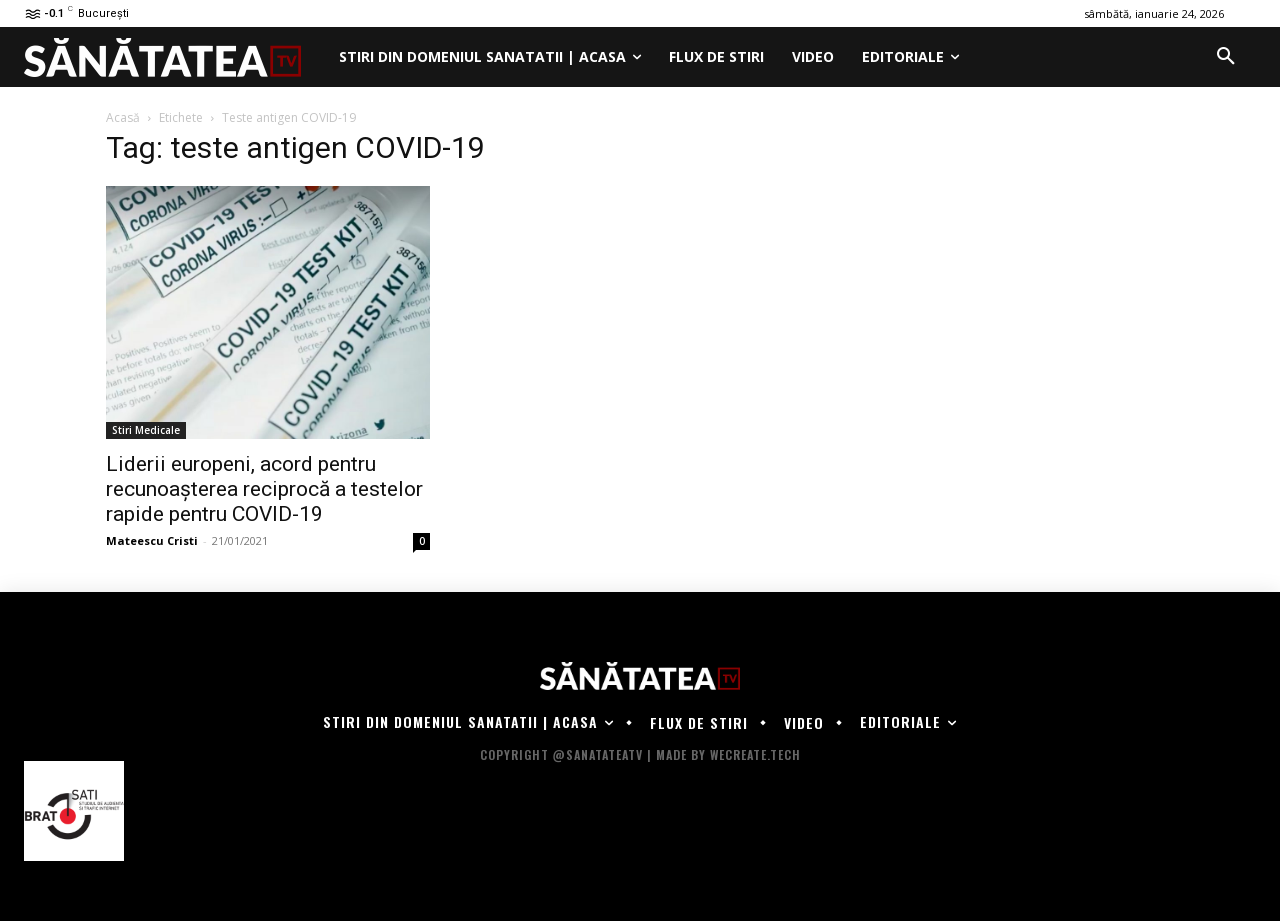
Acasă (123, 117)
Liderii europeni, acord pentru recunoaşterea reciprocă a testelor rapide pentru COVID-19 (264, 489)
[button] (1226, 57)
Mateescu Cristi (152, 540)
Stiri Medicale (146, 430)
